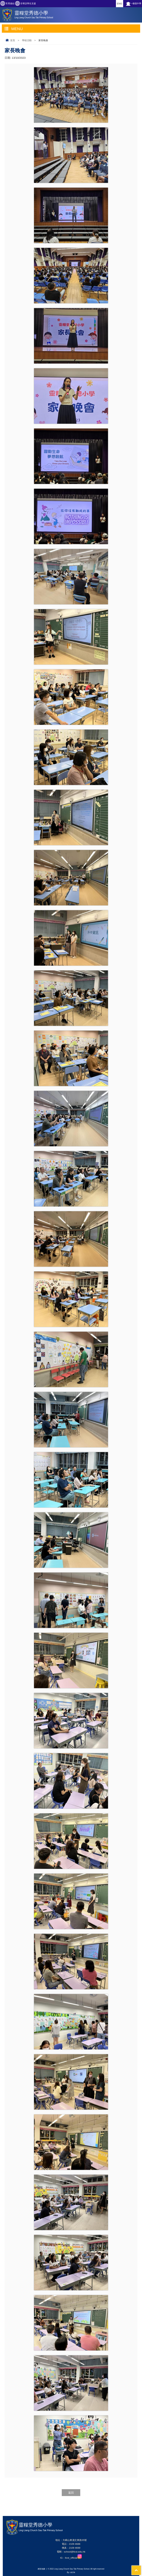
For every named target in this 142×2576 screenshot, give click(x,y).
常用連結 (10, 3)
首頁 (12, 40)
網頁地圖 (41, 2569)
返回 (71, 2492)
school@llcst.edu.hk (74, 2551)
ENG (119, 3)
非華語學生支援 (28, 3)
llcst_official (73, 2557)
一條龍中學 (136, 3)
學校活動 (27, 40)
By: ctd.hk (71, 2572)
